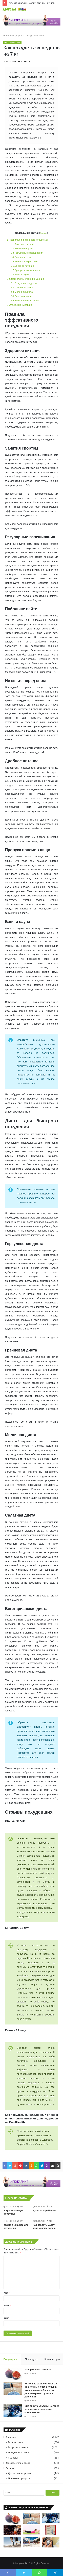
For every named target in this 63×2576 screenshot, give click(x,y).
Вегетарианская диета (24, 300)
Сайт (6, 2318)
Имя (6, 2293)
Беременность (16, 2442)
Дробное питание (22, 265)
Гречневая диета (21, 287)
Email (7, 2305)
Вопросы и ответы (18, 2447)
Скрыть (43, 233)
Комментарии (52, 2359)
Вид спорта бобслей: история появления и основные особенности (42, 2409)
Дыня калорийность (44, 2210)
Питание (10, 2468)
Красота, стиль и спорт (18, 2463)
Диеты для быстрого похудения (25, 279)
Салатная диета (21, 296)
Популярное (10, 2359)
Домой (8, 35)
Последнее (31, 2359)
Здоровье (19, 35)
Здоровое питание (22, 244)
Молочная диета (21, 292)
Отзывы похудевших (19, 305)
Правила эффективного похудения (27, 239)
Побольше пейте (21, 257)
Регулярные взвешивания (26, 252)
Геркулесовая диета (23, 283)
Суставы (13, 2457)
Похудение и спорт (35, 35)
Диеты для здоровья (19, 2473)
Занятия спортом (21, 248)
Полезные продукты (19, 2478)
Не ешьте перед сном (24, 261)
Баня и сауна (19, 274)
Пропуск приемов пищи (25, 270)
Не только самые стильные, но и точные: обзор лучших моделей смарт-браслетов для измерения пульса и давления (41, 2390)
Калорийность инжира (38, 2369)
